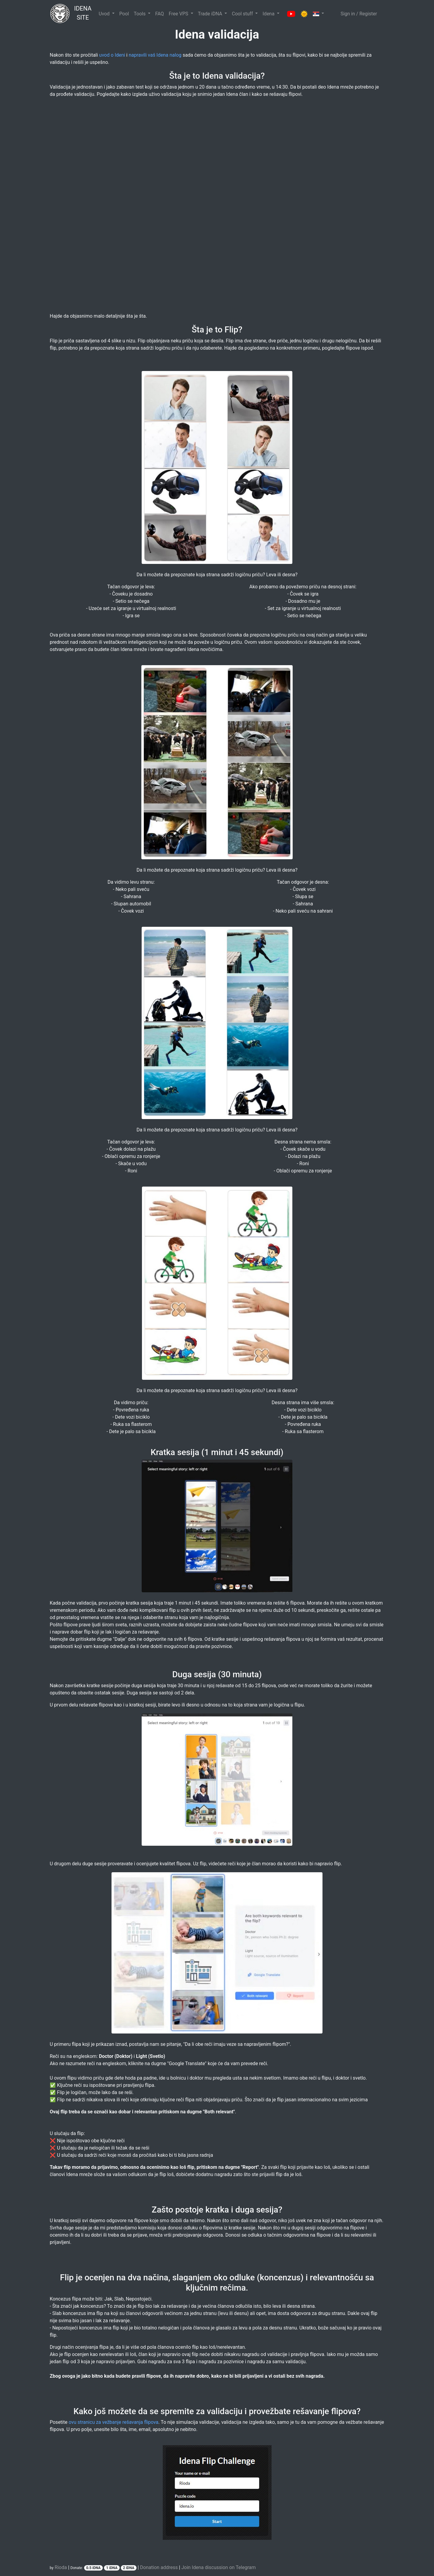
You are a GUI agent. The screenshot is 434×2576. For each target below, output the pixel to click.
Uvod (105, 14)
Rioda (61, 2567)
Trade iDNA (211, 14)
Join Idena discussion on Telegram (218, 2567)
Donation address (159, 2567)
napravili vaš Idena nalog (155, 55)
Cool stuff (243, 14)
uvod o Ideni (112, 55)
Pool (124, 14)
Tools (140, 14)
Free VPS (179, 14)
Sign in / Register (359, 14)
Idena (269, 14)
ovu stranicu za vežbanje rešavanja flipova (114, 2422)
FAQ (159, 14)
